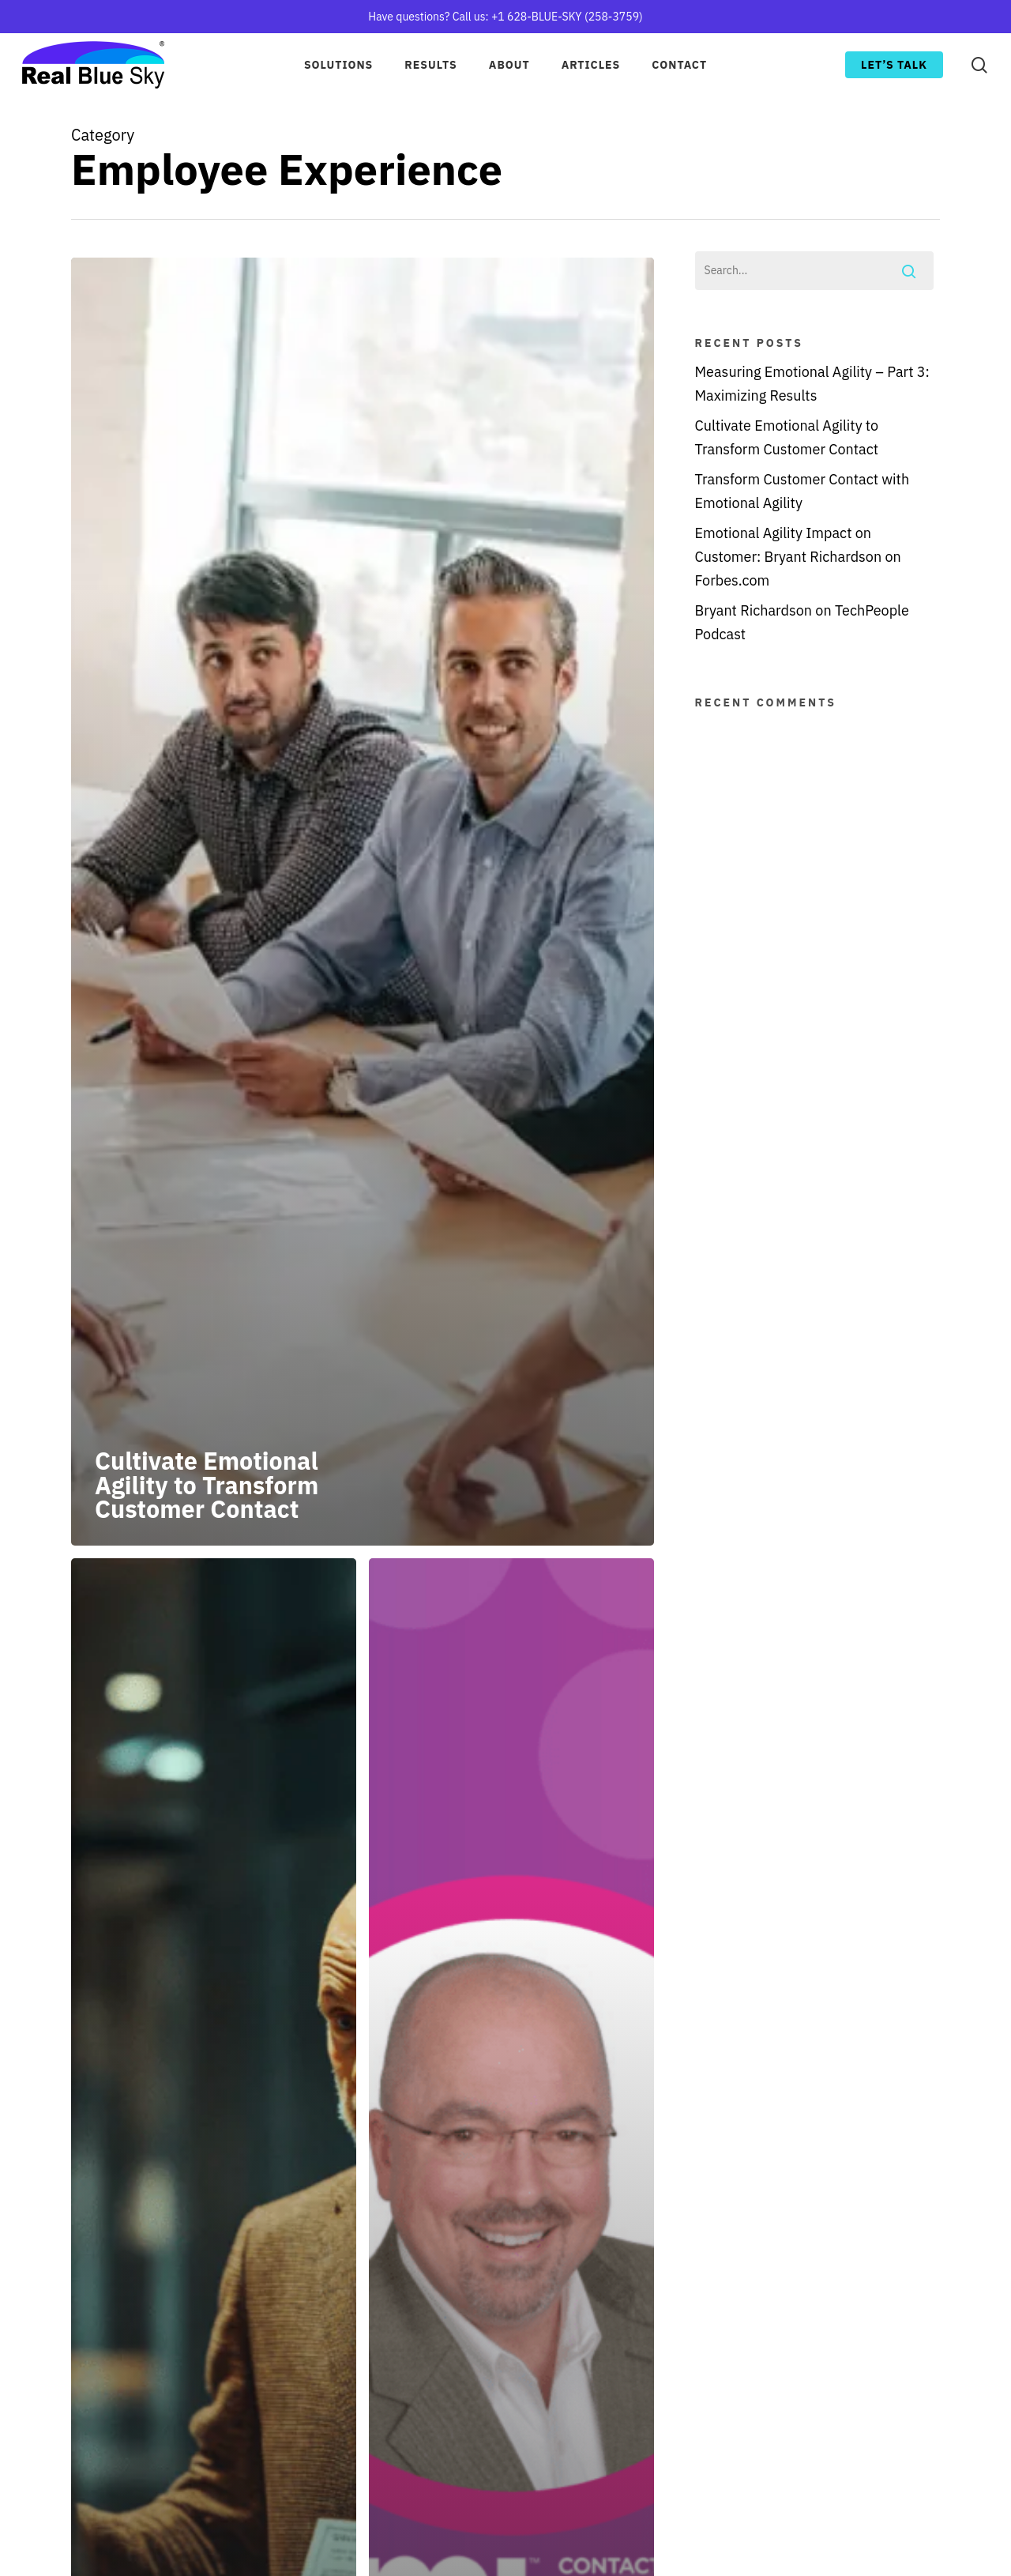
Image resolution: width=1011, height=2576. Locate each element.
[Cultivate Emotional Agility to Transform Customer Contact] (362, 902)
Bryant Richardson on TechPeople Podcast (802, 622)
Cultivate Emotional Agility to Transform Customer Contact (787, 437)
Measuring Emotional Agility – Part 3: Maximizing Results (812, 384)
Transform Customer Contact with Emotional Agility (802, 491)
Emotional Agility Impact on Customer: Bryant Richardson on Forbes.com (798, 556)
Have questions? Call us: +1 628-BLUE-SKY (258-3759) (505, 16)
